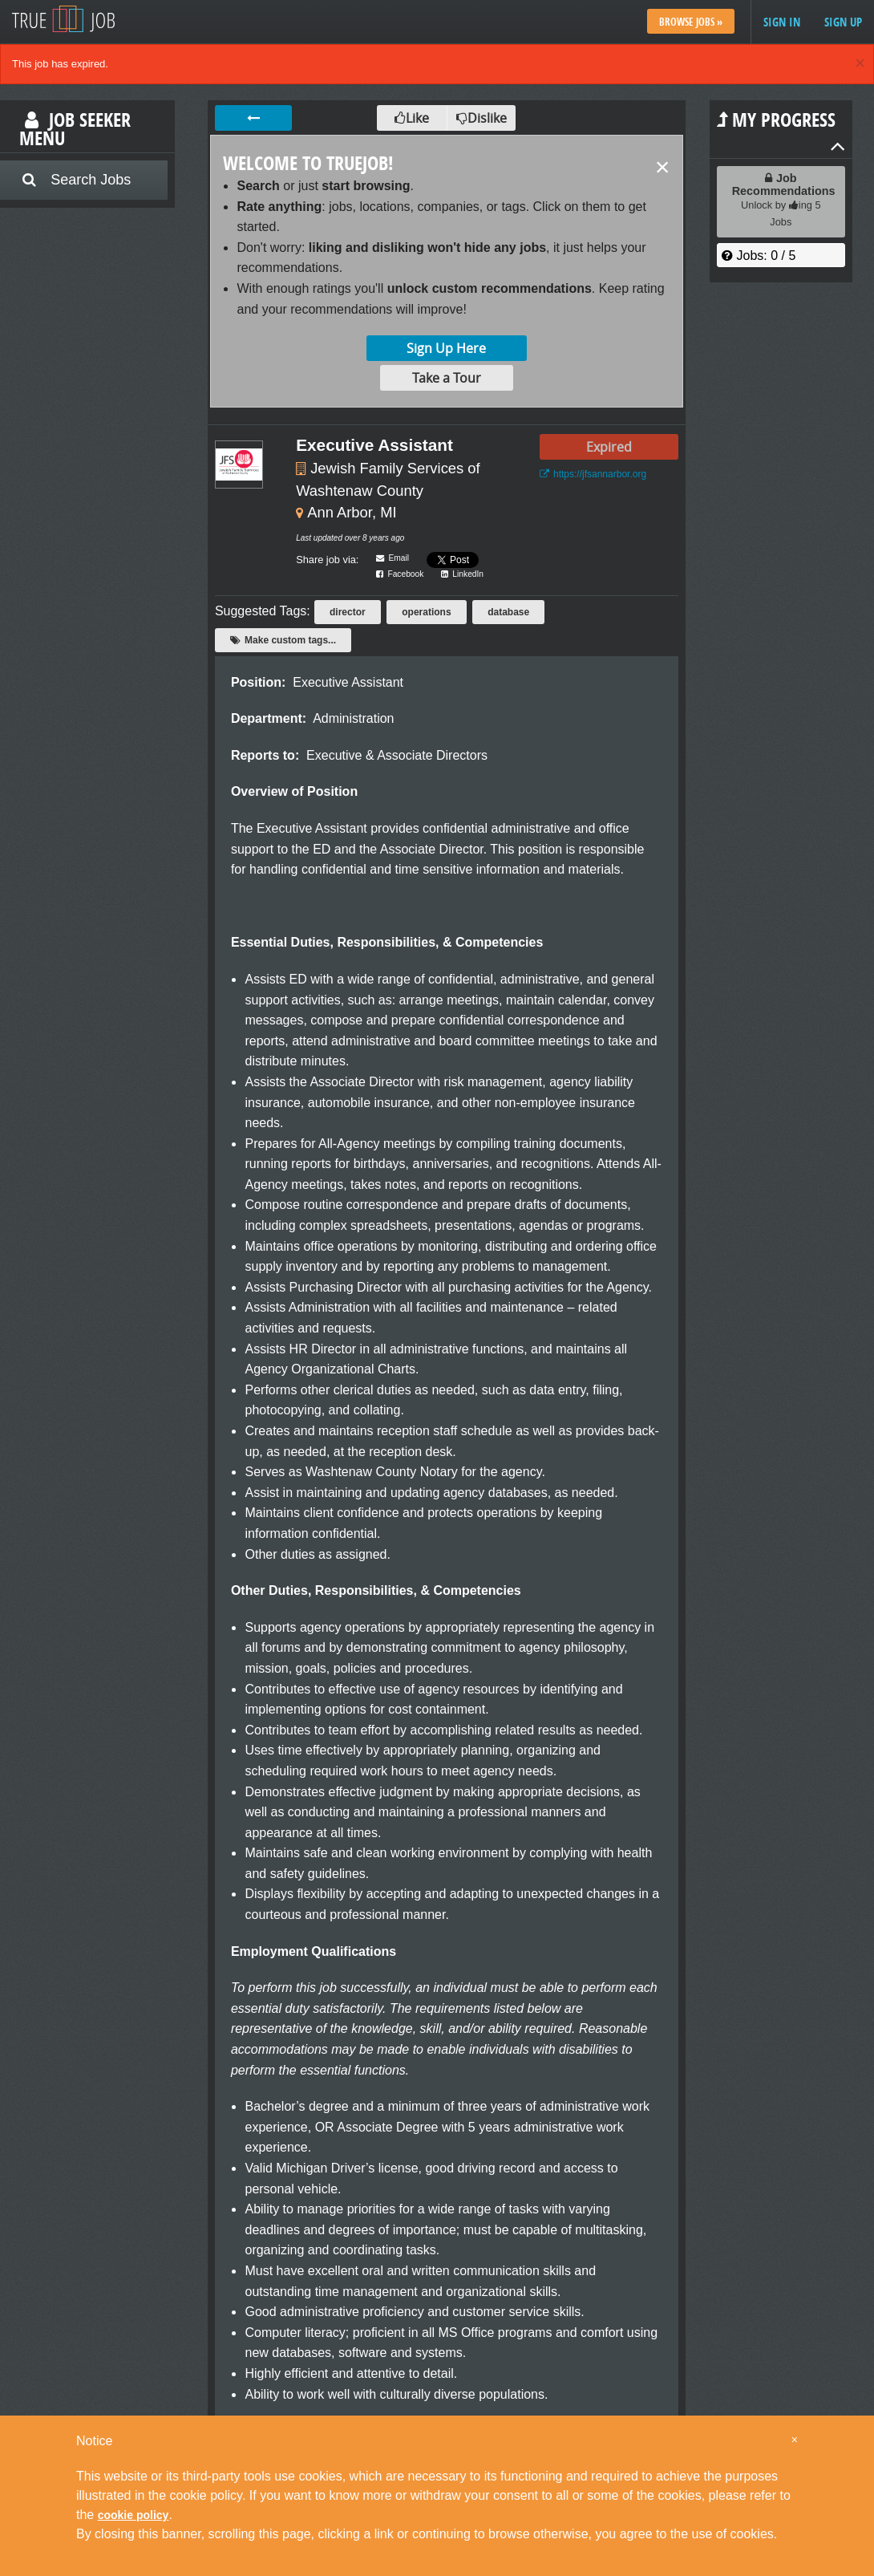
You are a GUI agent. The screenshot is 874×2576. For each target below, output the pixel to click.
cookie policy (133, 2515)
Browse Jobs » (690, 21)
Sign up (843, 22)
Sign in (781, 22)
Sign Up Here (446, 348)
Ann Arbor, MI (351, 512)
